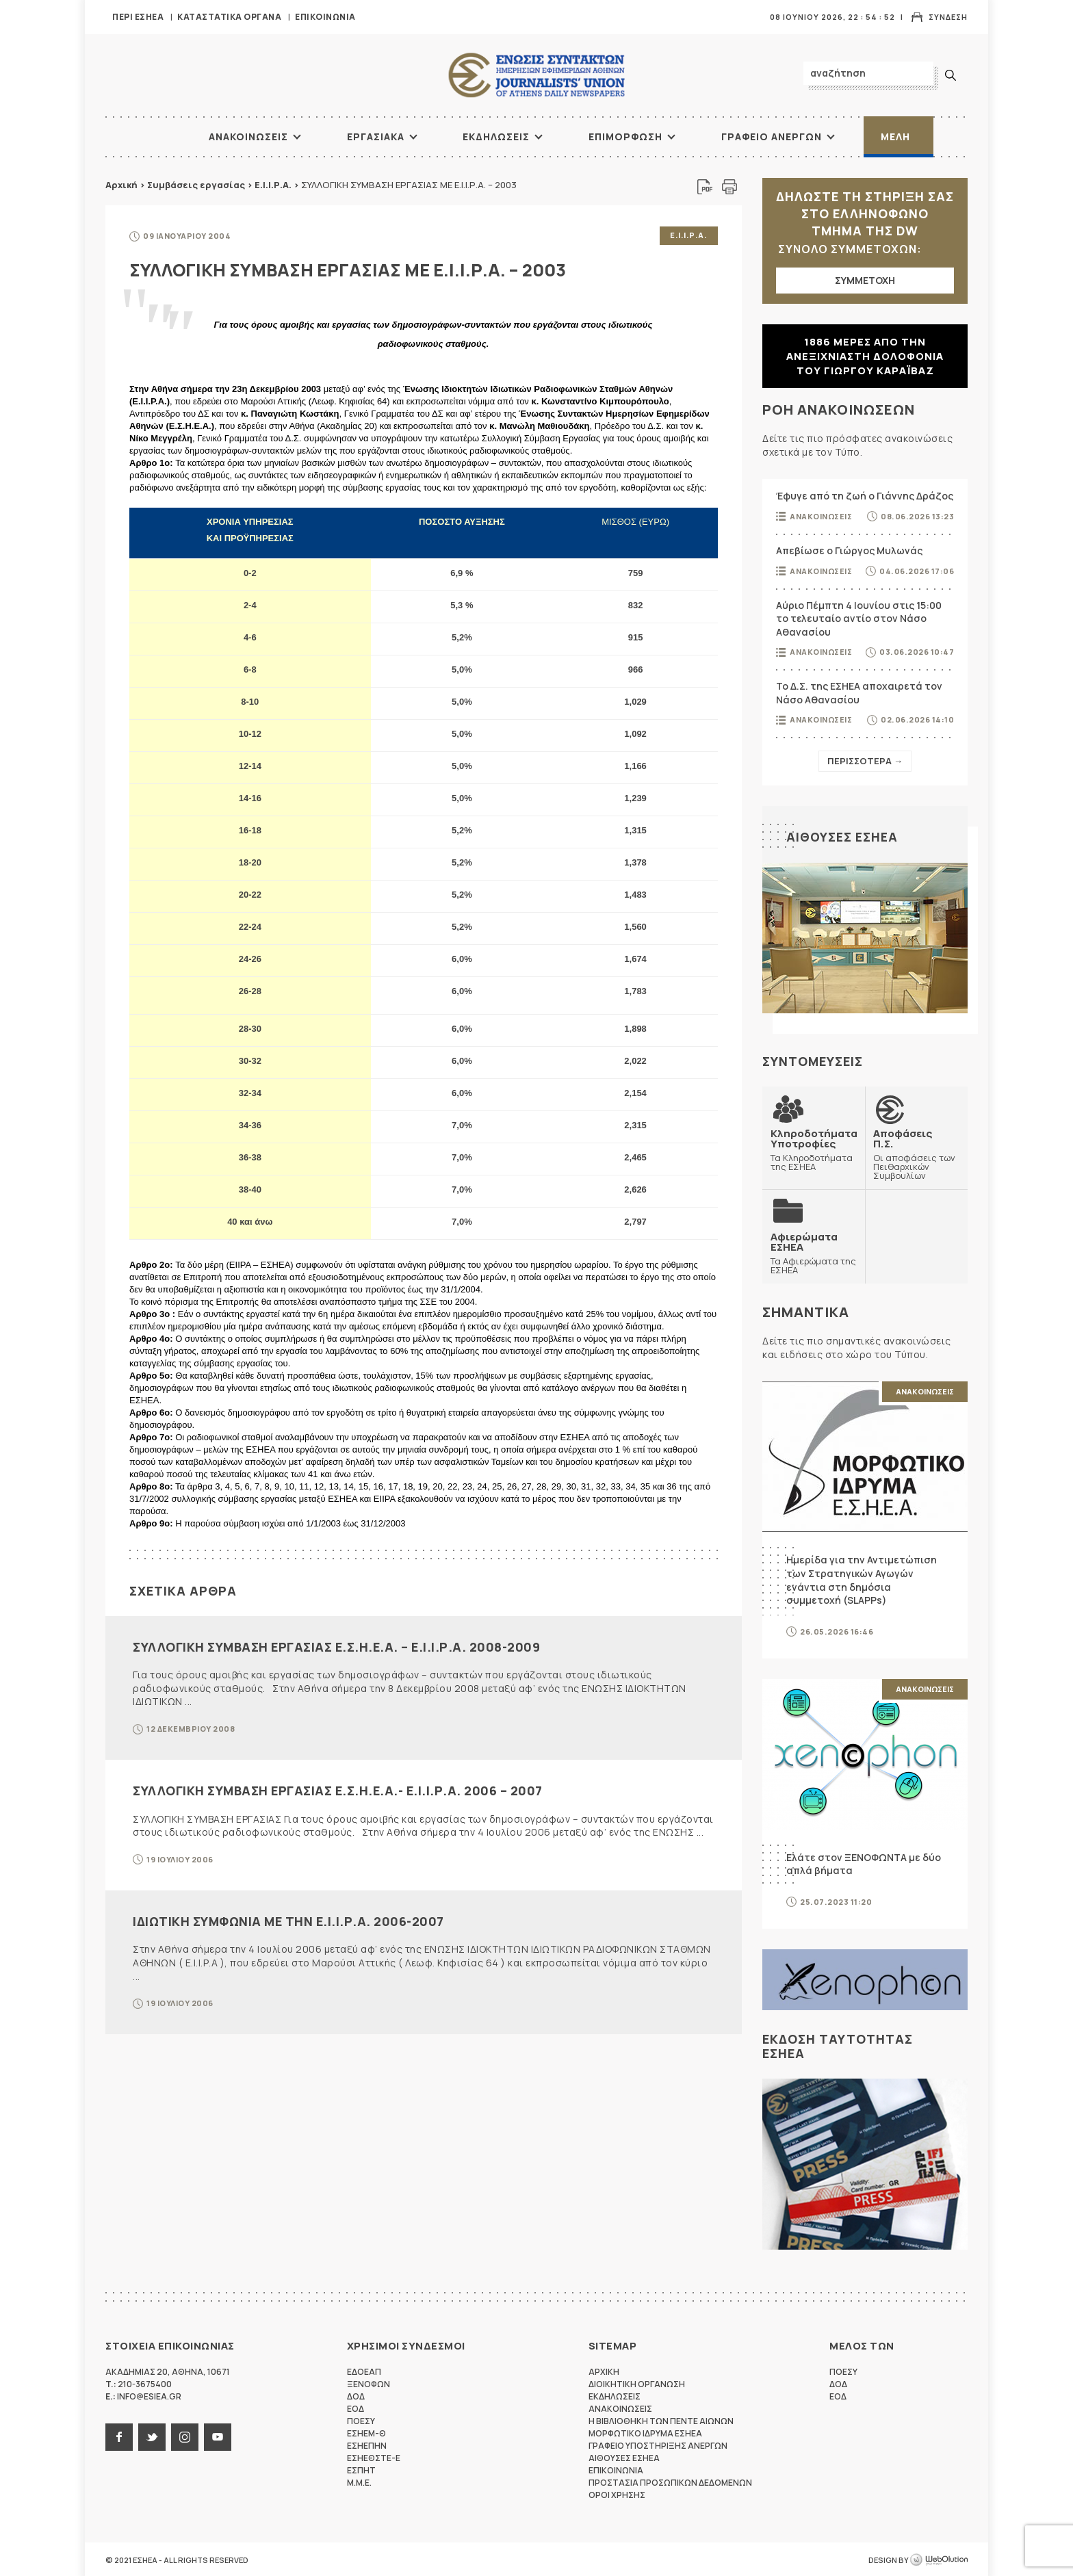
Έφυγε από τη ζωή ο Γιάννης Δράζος (864, 495)
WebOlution (939, 2559)
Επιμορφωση (625, 136)
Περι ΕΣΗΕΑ (138, 17)
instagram (184, 2435)
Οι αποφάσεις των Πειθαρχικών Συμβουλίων (916, 1154)
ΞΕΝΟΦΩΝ (368, 2383)
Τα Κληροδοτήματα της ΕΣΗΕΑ (814, 1149)
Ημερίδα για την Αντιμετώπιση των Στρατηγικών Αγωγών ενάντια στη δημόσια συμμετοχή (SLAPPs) (861, 1579)
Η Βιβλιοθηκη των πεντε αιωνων (661, 2419)
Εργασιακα (375, 136)
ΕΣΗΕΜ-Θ (366, 2432)
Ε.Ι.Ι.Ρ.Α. (273, 185)
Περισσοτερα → (865, 761)
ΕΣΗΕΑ (536, 75)
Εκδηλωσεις (496, 136)
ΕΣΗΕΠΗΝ (367, 2444)
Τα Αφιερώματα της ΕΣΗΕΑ (814, 1252)
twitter (152, 2435)
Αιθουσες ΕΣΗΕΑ (842, 837)
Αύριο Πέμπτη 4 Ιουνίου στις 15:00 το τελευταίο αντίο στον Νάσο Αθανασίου (859, 618)
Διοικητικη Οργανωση (637, 2383)
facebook (119, 2435)
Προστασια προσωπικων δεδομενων (670, 2481)
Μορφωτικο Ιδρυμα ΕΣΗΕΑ (645, 2432)
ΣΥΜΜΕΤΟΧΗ (865, 280)
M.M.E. (359, 2481)
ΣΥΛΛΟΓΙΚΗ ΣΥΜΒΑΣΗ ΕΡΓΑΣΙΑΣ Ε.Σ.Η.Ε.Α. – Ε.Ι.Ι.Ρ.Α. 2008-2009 (336, 1645)
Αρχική (121, 185)
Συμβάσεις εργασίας (196, 185)
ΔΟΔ (356, 2395)
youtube (217, 2435)
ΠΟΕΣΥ (361, 2419)
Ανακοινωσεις (248, 136)
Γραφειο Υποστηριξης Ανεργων (658, 2444)
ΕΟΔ (355, 2407)
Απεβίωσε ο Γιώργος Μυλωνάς (849, 550)
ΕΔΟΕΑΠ (364, 2370)
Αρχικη (604, 2370)
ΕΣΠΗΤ (361, 2469)
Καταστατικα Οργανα (229, 17)
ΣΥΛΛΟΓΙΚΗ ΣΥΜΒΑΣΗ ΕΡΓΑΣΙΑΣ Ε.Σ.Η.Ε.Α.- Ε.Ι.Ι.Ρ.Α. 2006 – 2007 (338, 1790)
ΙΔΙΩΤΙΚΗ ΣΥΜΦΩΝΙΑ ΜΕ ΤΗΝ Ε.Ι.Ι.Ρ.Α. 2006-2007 (288, 1920)
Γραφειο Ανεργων (771, 136)
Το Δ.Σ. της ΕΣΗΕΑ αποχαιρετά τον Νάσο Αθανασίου (859, 692)
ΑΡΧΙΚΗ (157, 136)
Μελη (895, 136)
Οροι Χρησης (617, 2493)
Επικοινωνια (325, 17)
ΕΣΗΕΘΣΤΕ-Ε (373, 2456)
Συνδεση (948, 17)
